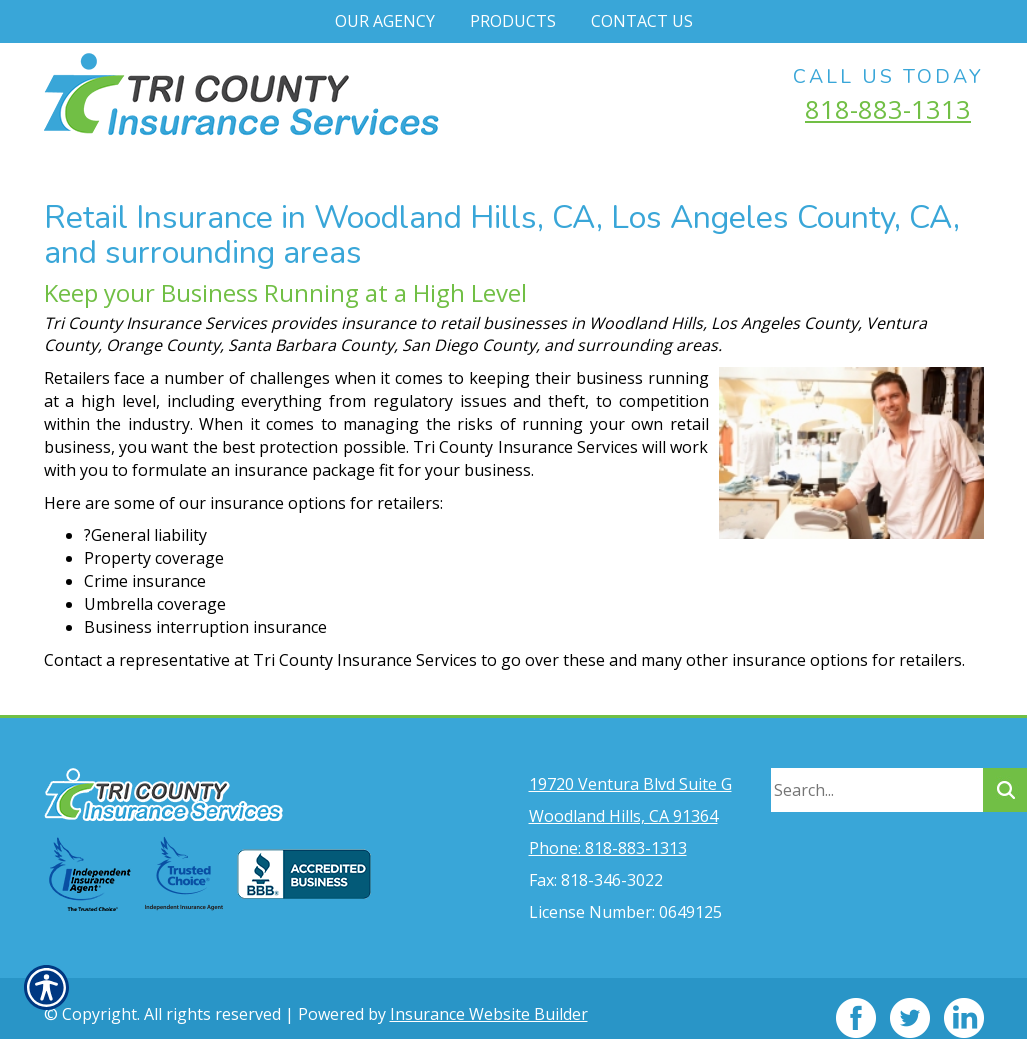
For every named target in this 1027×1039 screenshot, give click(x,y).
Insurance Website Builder (489, 995)
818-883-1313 (888, 109)
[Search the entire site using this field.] (877, 771)
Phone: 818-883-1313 (608, 829)
